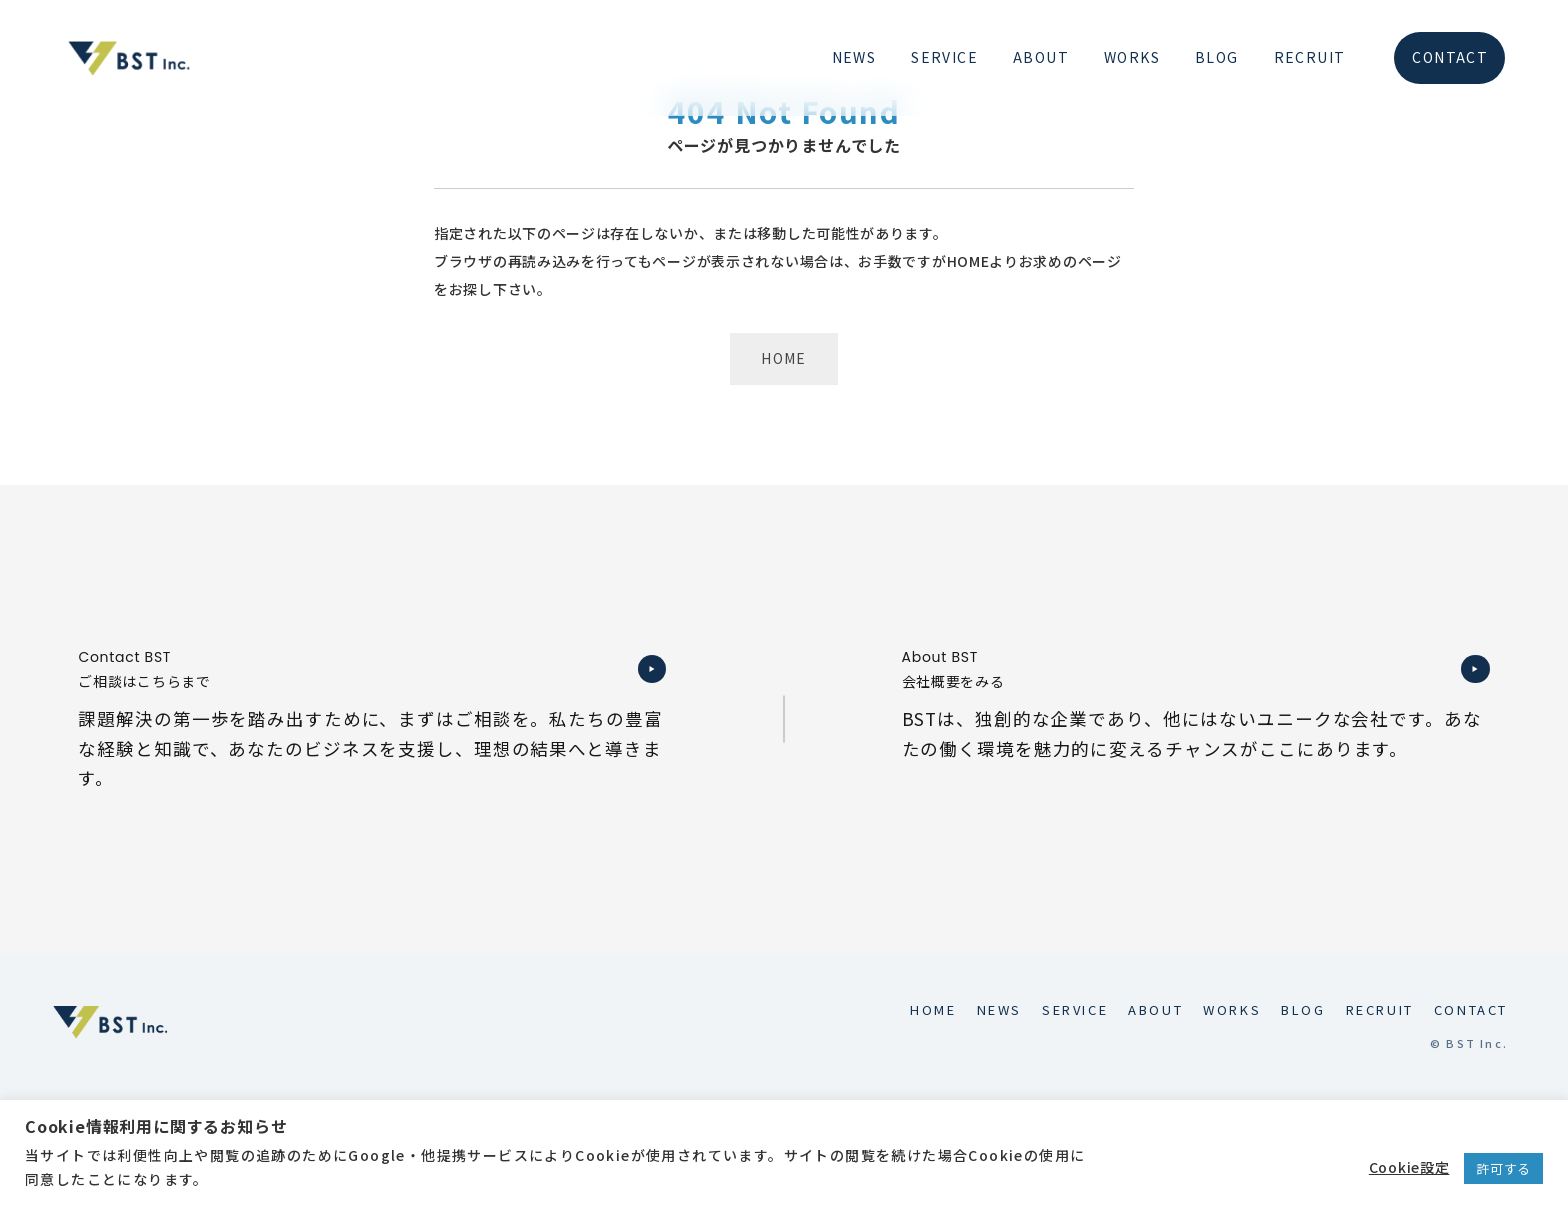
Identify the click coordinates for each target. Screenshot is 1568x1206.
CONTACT (1450, 57)
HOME (784, 358)
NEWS (854, 57)
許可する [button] (1503, 1168)
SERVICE (944, 57)
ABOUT (1041, 57)
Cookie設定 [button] (1409, 1167)
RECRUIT (1310, 57)
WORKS (1132, 57)
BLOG (1217, 57)
